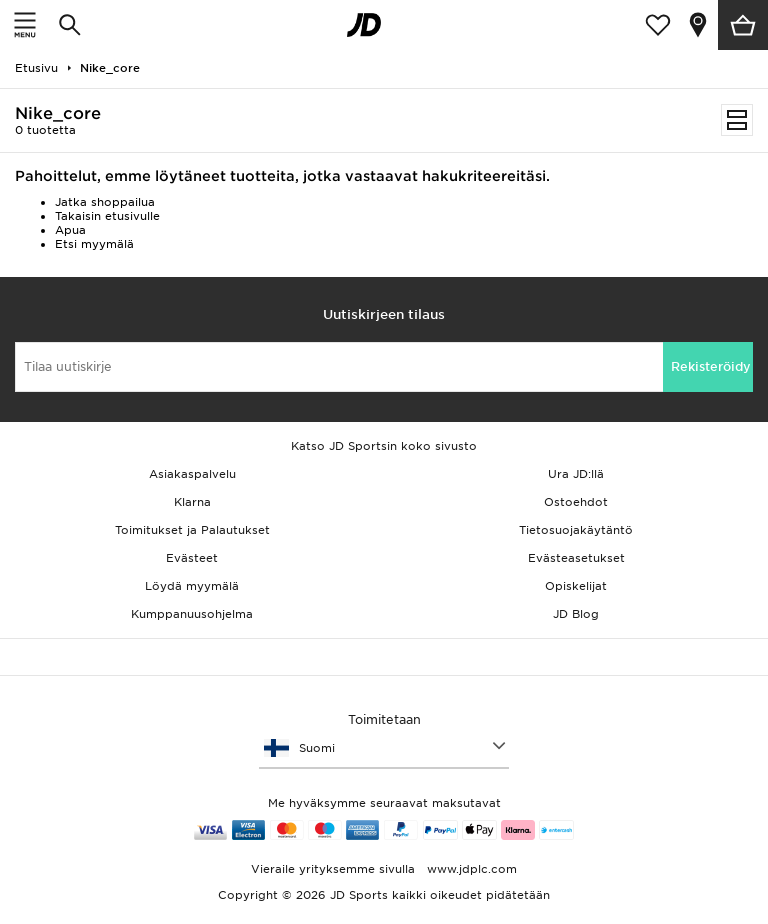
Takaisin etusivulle (107, 216)
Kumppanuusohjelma (192, 614)
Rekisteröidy (711, 366)
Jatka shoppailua (105, 202)
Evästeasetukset (576, 558)
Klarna (192, 502)
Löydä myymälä (192, 586)
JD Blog (576, 614)
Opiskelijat (576, 586)
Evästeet (192, 558)
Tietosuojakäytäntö (576, 530)
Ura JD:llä (576, 474)
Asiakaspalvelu (192, 474)
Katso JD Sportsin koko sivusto (384, 446)
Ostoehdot (576, 502)
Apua (70, 230)
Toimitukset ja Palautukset (192, 530)
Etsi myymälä (94, 244)
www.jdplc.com (470, 869)
